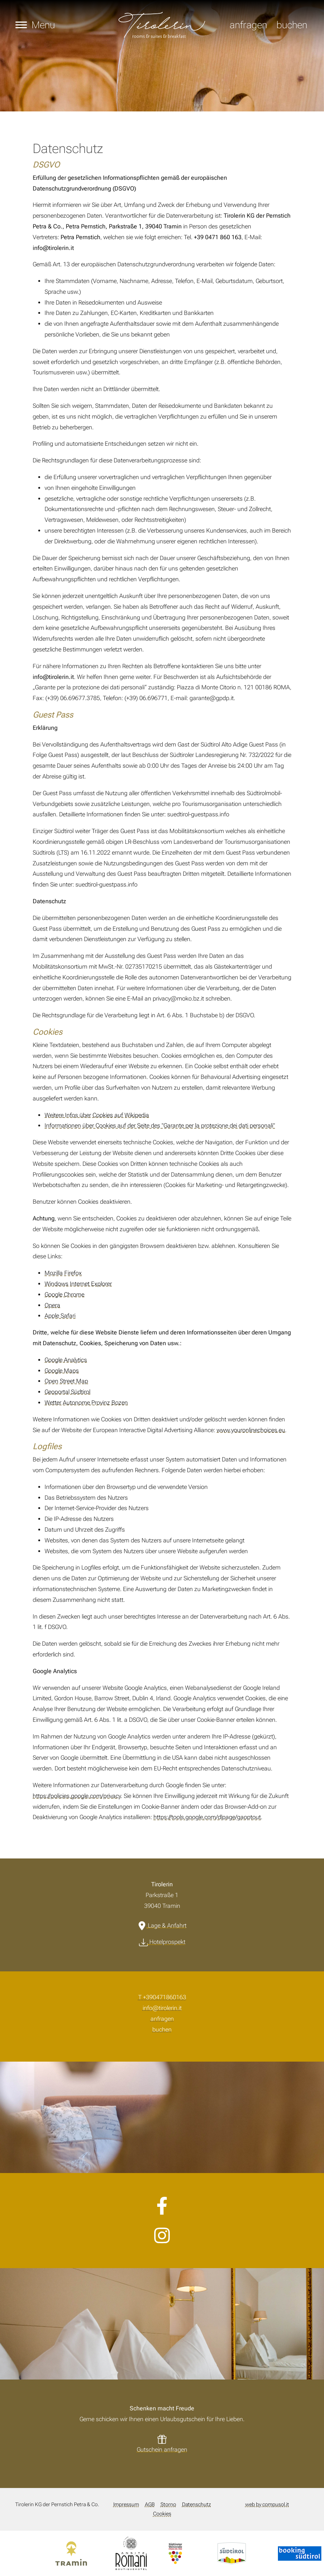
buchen (291, 24)
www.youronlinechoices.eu (251, 1430)
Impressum (126, 2504)
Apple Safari (60, 1315)
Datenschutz (196, 2504)
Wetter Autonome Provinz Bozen (86, 1402)
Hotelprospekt (167, 1941)
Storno (168, 2504)
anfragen (248, 24)
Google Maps (62, 1370)
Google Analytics (66, 1359)
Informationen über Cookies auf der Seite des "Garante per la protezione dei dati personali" (160, 1125)
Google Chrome (64, 1294)
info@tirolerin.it (162, 2007)
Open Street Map (66, 1381)
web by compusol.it (267, 2504)
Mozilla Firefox (63, 1272)
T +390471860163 (162, 1997)
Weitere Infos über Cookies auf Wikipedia (97, 1115)
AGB (150, 2504)
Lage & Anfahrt (167, 1925)
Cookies (162, 2514)
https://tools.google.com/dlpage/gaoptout (207, 1817)
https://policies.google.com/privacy (77, 1795)
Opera (52, 1305)
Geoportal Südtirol (67, 1391)
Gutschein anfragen (162, 2449)
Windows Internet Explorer (78, 1283)
